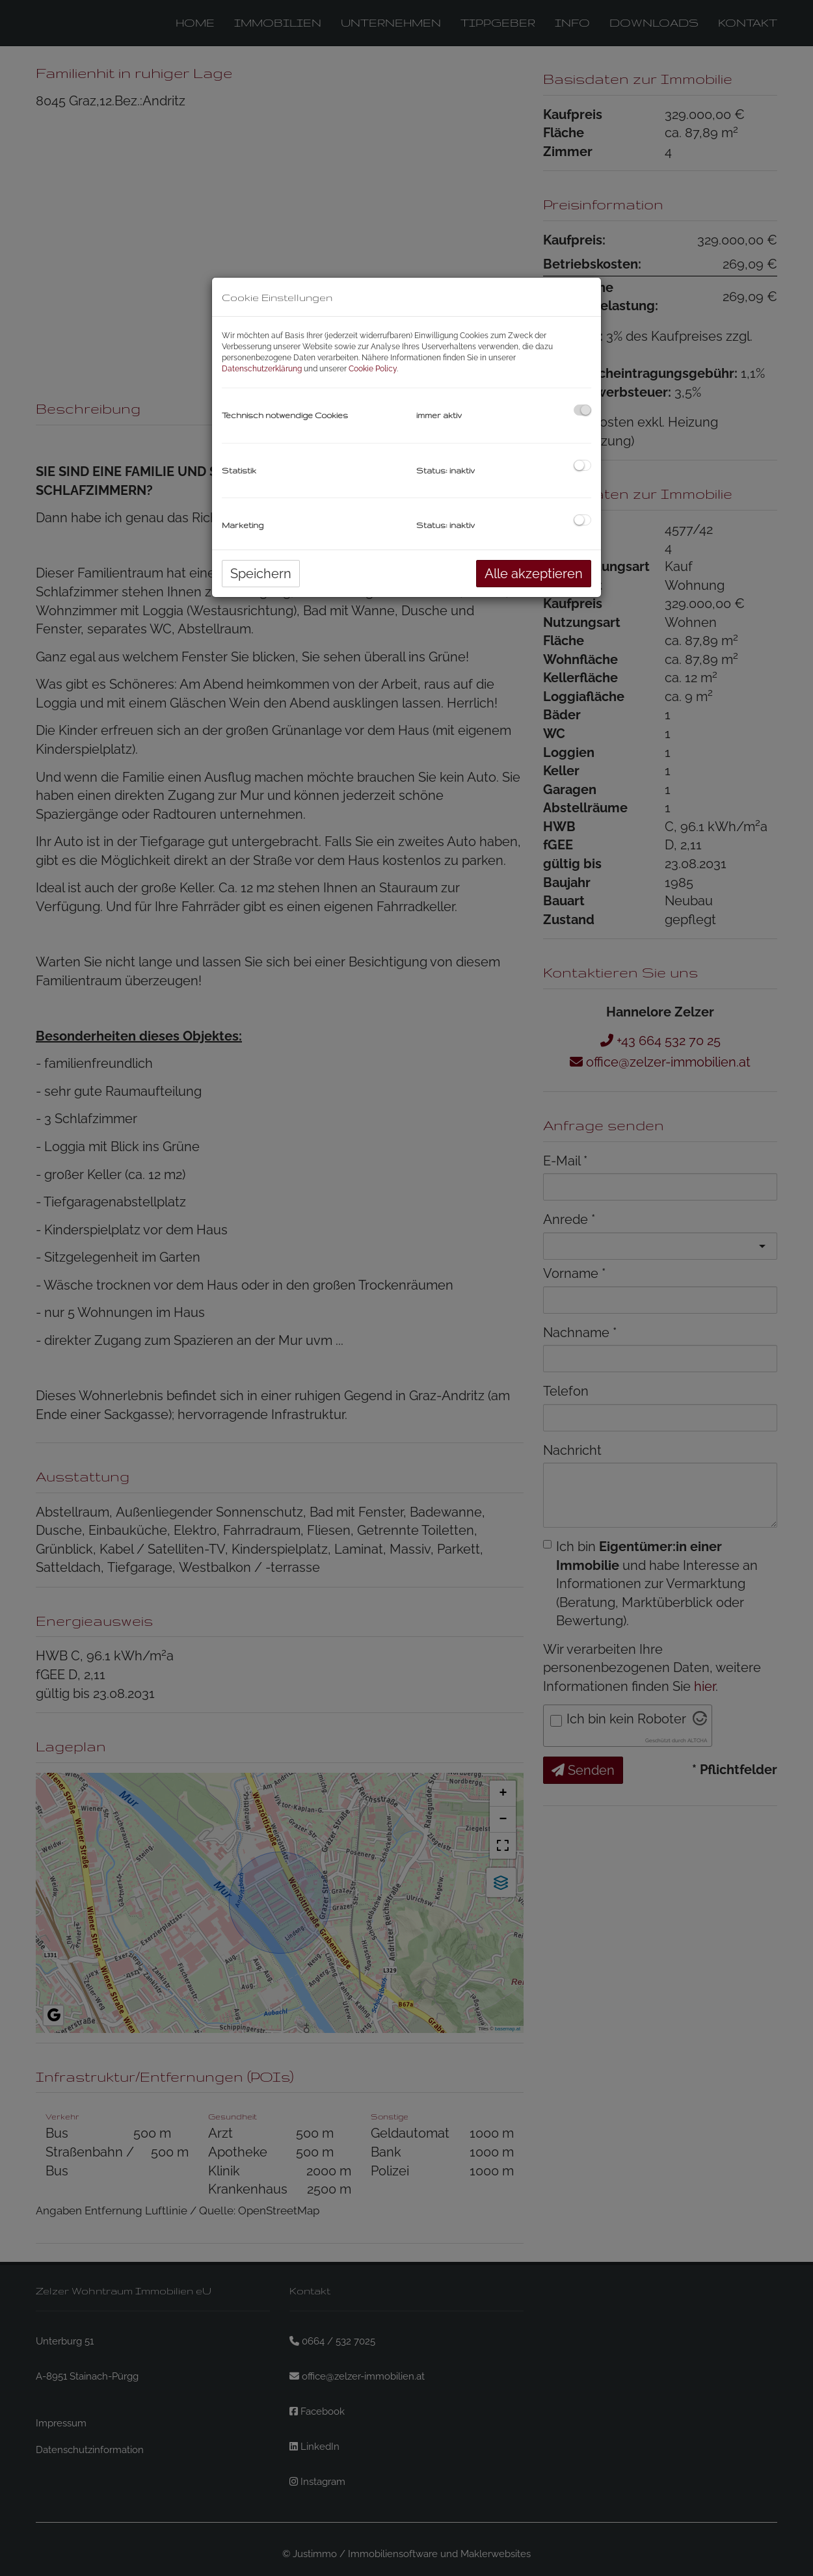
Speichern (260, 573)
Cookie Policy (373, 368)
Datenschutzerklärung (262, 368)
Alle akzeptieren (534, 573)
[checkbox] (582, 410)
